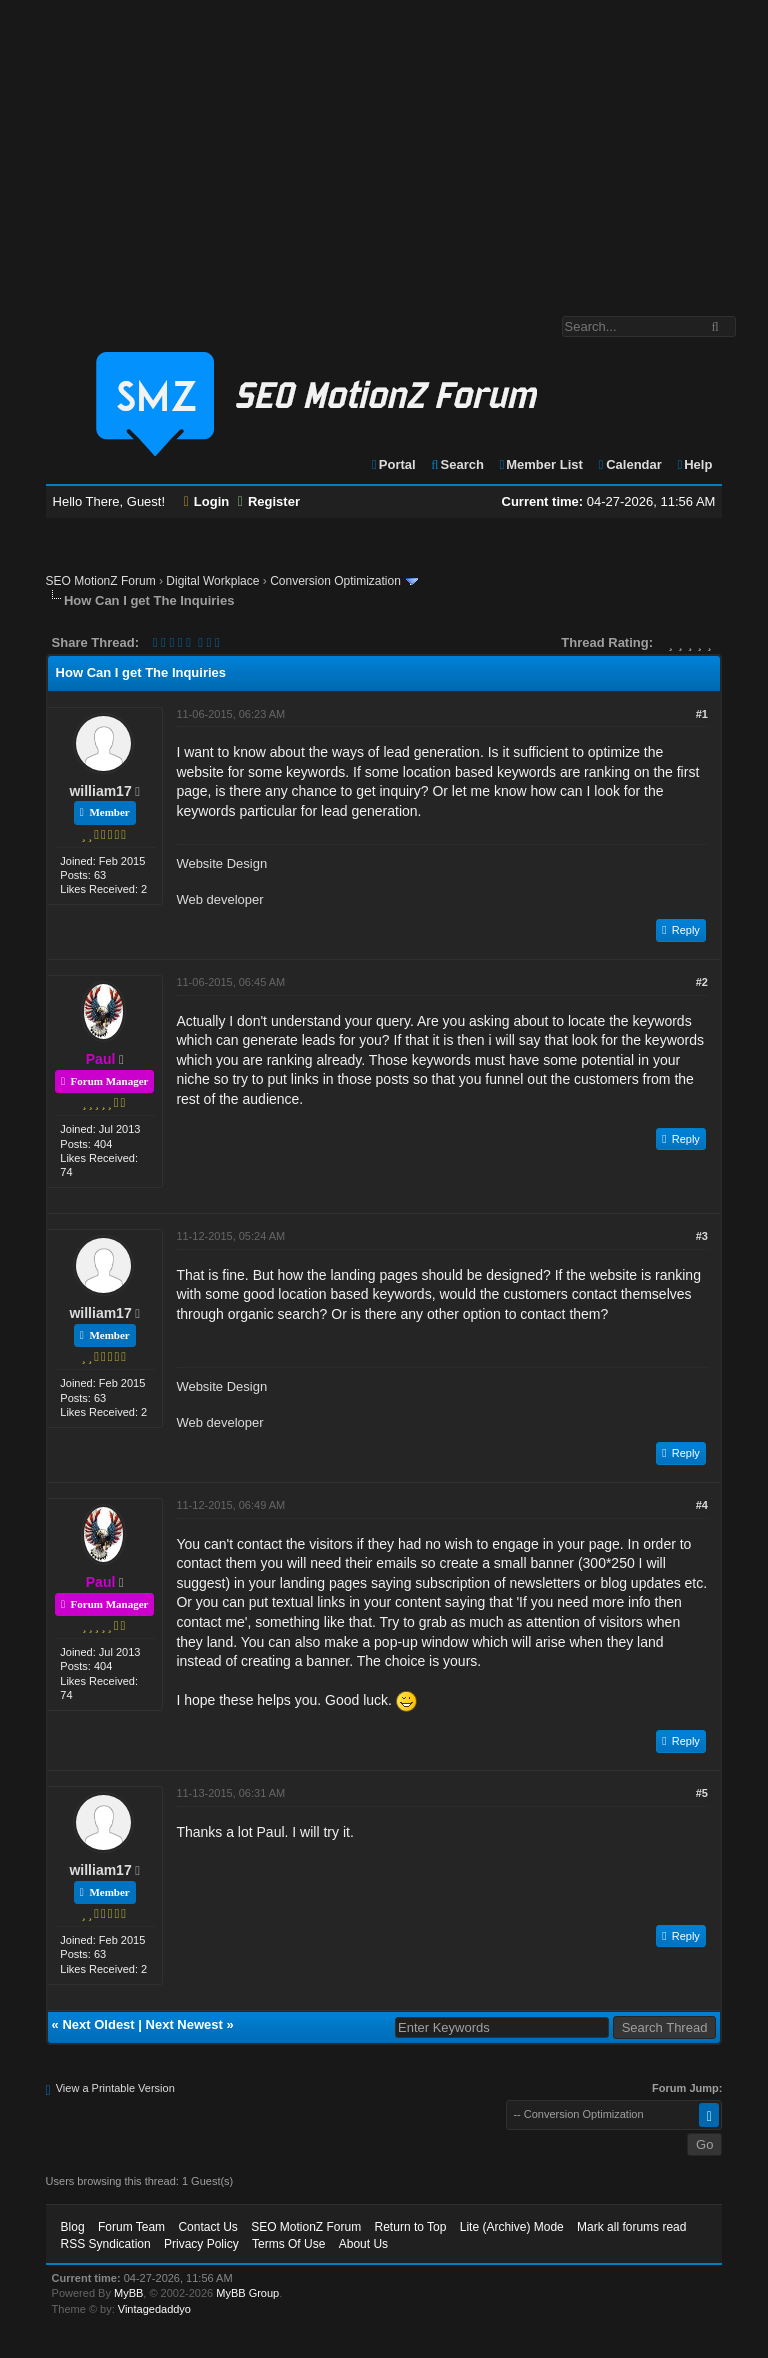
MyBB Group (247, 2293)
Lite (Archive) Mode (512, 2227)
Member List (540, 464)
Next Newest (184, 2024)
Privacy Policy (201, 2244)
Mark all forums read (631, 2227)
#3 (702, 1236)
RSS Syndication (106, 2244)
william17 (100, 791)
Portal (393, 464)
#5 (702, 1793)
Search (456, 464)
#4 (702, 1505)
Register (269, 501)
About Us (363, 2244)
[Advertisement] (384, 148)
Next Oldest (98, 2024)
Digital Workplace (212, 581)
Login (207, 501)
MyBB (128, 2293)
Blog (73, 2227)
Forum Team (131, 2227)
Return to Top (411, 2227)
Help (693, 464)
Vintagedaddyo (154, 2309)
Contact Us (207, 2227)
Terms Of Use (288, 2244)
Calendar (628, 464)
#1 (702, 714)
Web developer (219, 899)
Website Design (221, 863)
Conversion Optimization (335, 581)
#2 (702, 982)
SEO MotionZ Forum (101, 581)
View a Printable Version (115, 2088)
